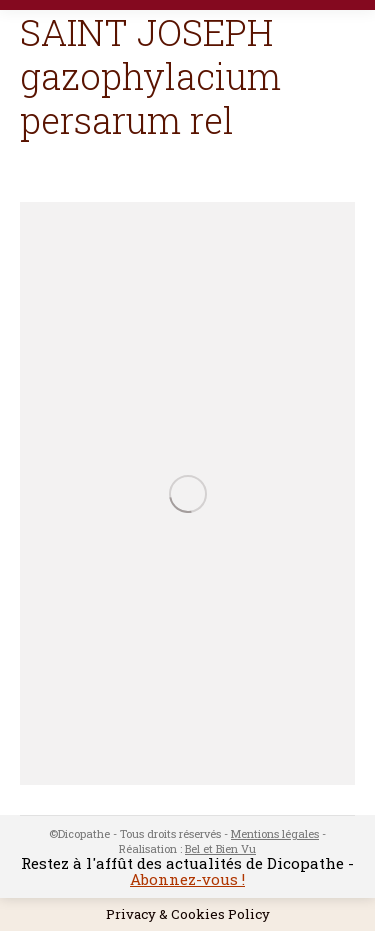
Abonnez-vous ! (187, 879)
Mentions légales (275, 833)
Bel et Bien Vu (220, 848)
